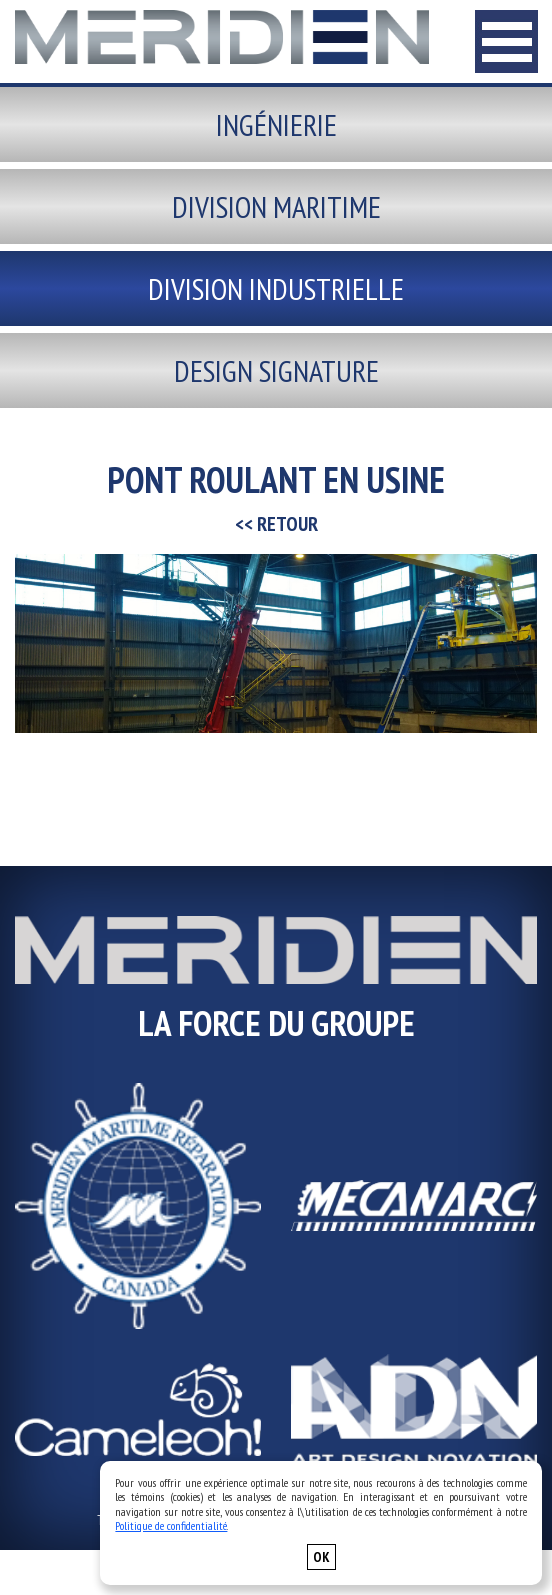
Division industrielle (276, 288)
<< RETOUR (276, 524)
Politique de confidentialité (171, 1525)
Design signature (276, 370)
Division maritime (276, 206)
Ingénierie (276, 124)
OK (321, 1557)
